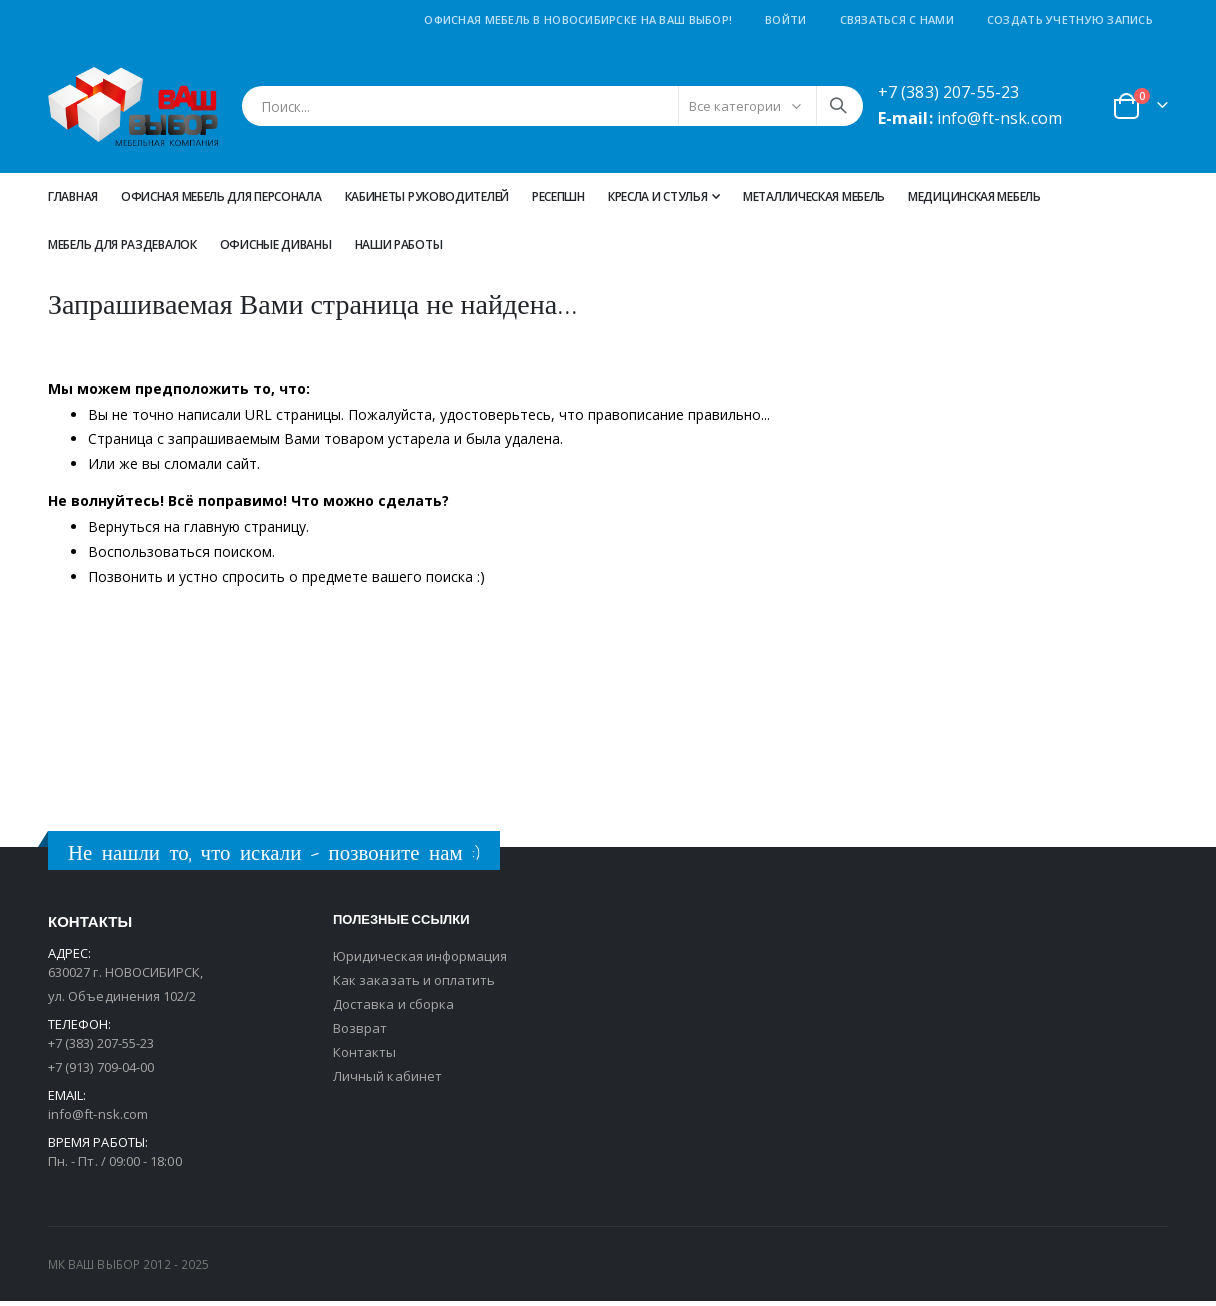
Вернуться (124, 531)
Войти (785, 19)
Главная (73, 196)
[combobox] (552, 106)
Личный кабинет (387, 1081)
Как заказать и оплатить (414, 985)
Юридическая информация (420, 961)
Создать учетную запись (1070, 19)
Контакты (365, 1057)
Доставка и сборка (393, 1009)
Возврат (360, 1033)
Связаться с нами (897, 19)
